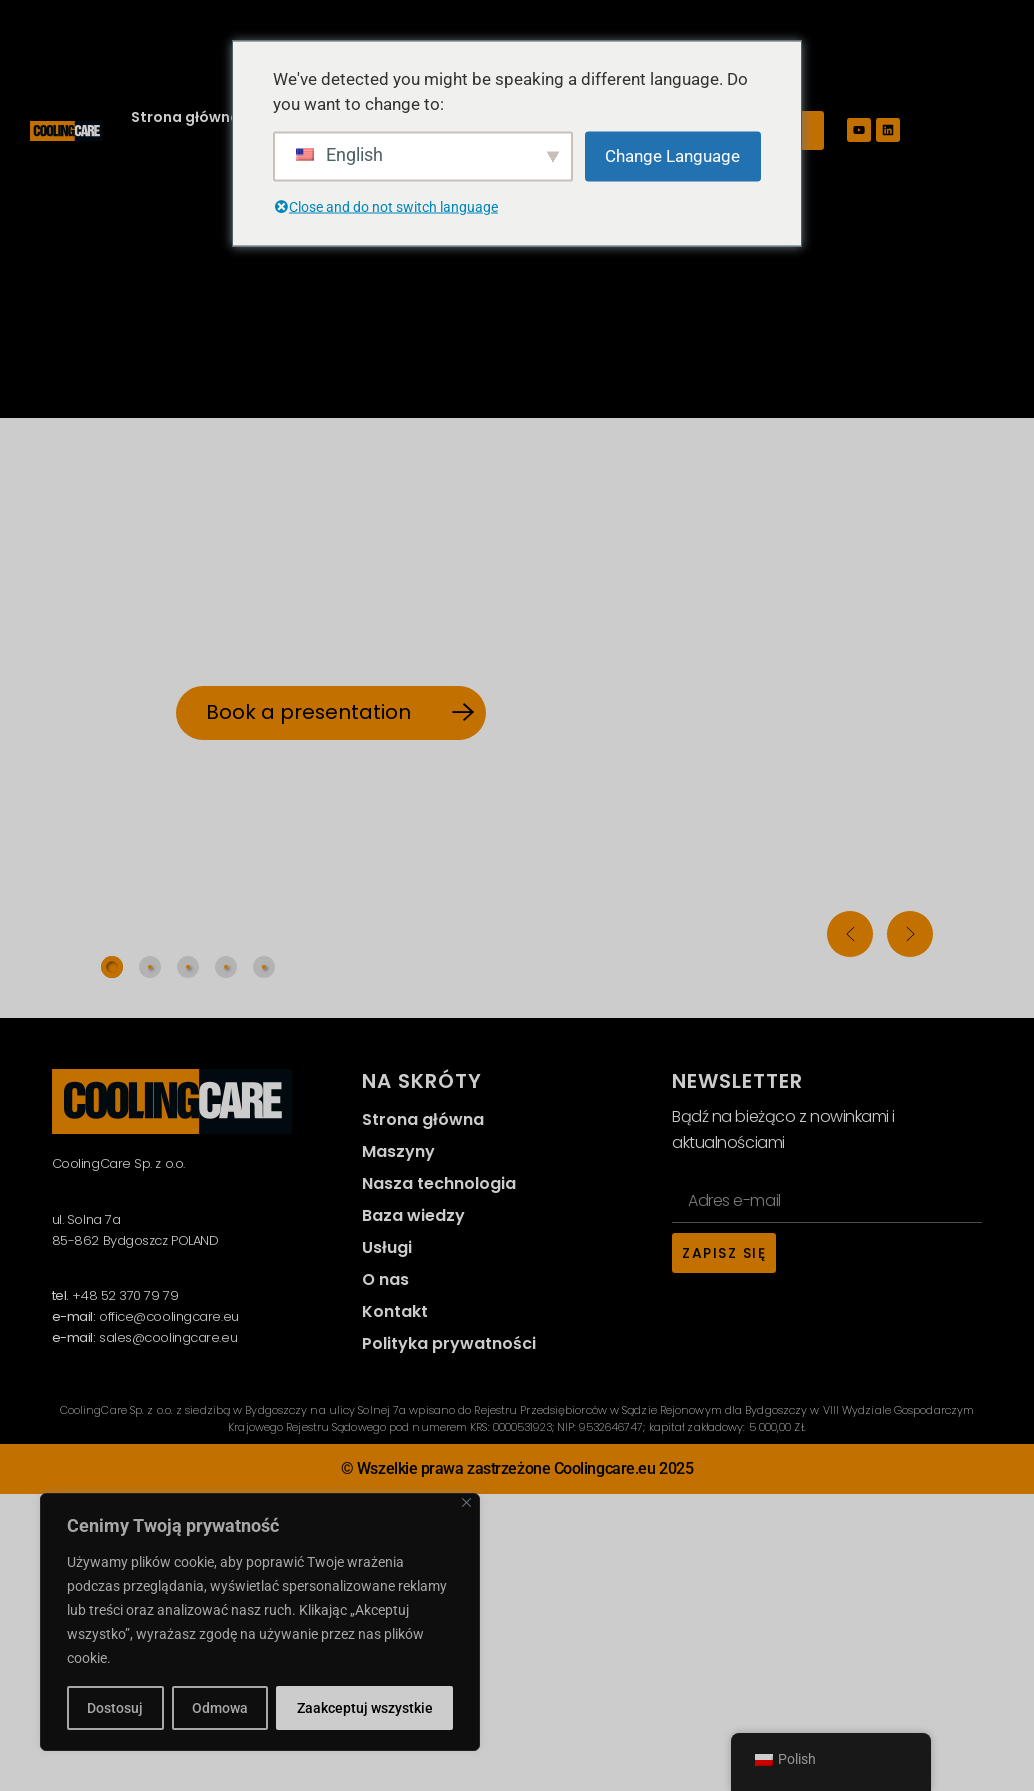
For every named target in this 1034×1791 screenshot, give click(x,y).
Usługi (387, 1247)
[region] (260, 1622)
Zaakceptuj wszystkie (365, 1708)
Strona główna (185, 117)
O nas (385, 1279)
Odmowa (220, 1708)
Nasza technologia (439, 1183)
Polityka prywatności (449, 1343)
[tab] (112, 967)
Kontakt (395, 1311)
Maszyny (398, 1151)
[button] (850, 934)
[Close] (466, 1502)
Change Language (672, 155)
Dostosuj (115, 1708)
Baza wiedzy (413, 1215)
